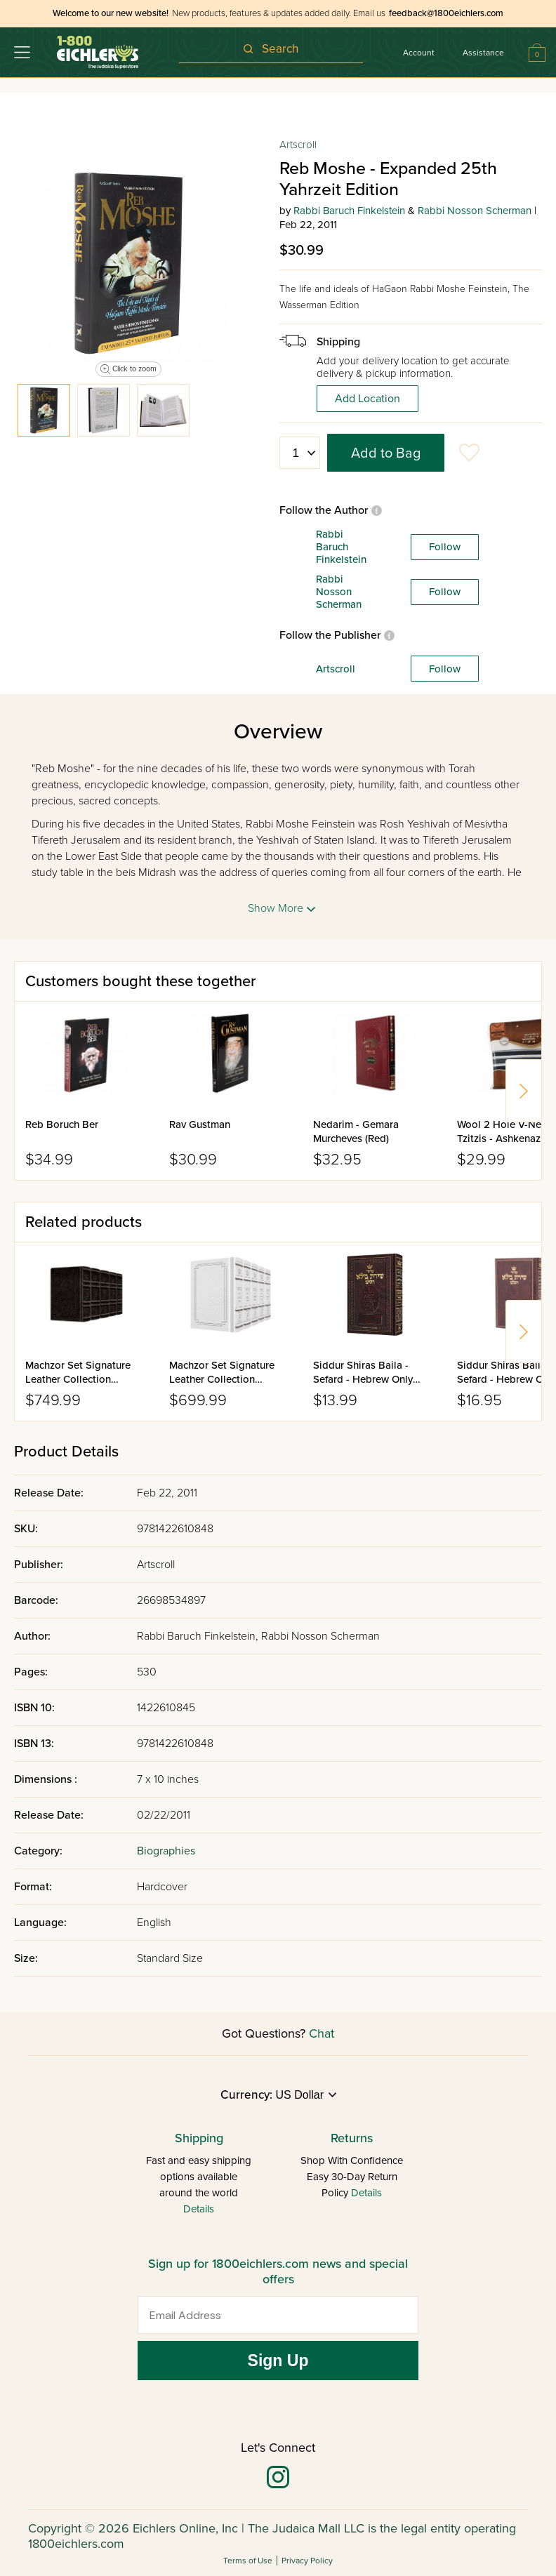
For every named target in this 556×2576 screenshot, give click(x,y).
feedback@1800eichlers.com (446, 13)
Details (198, 2209)
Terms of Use (247, 2560)
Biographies (166, 1851)
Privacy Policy (307, 2560)
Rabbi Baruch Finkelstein (349, 210)
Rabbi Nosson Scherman (474, 210)
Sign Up (278, 2360)
